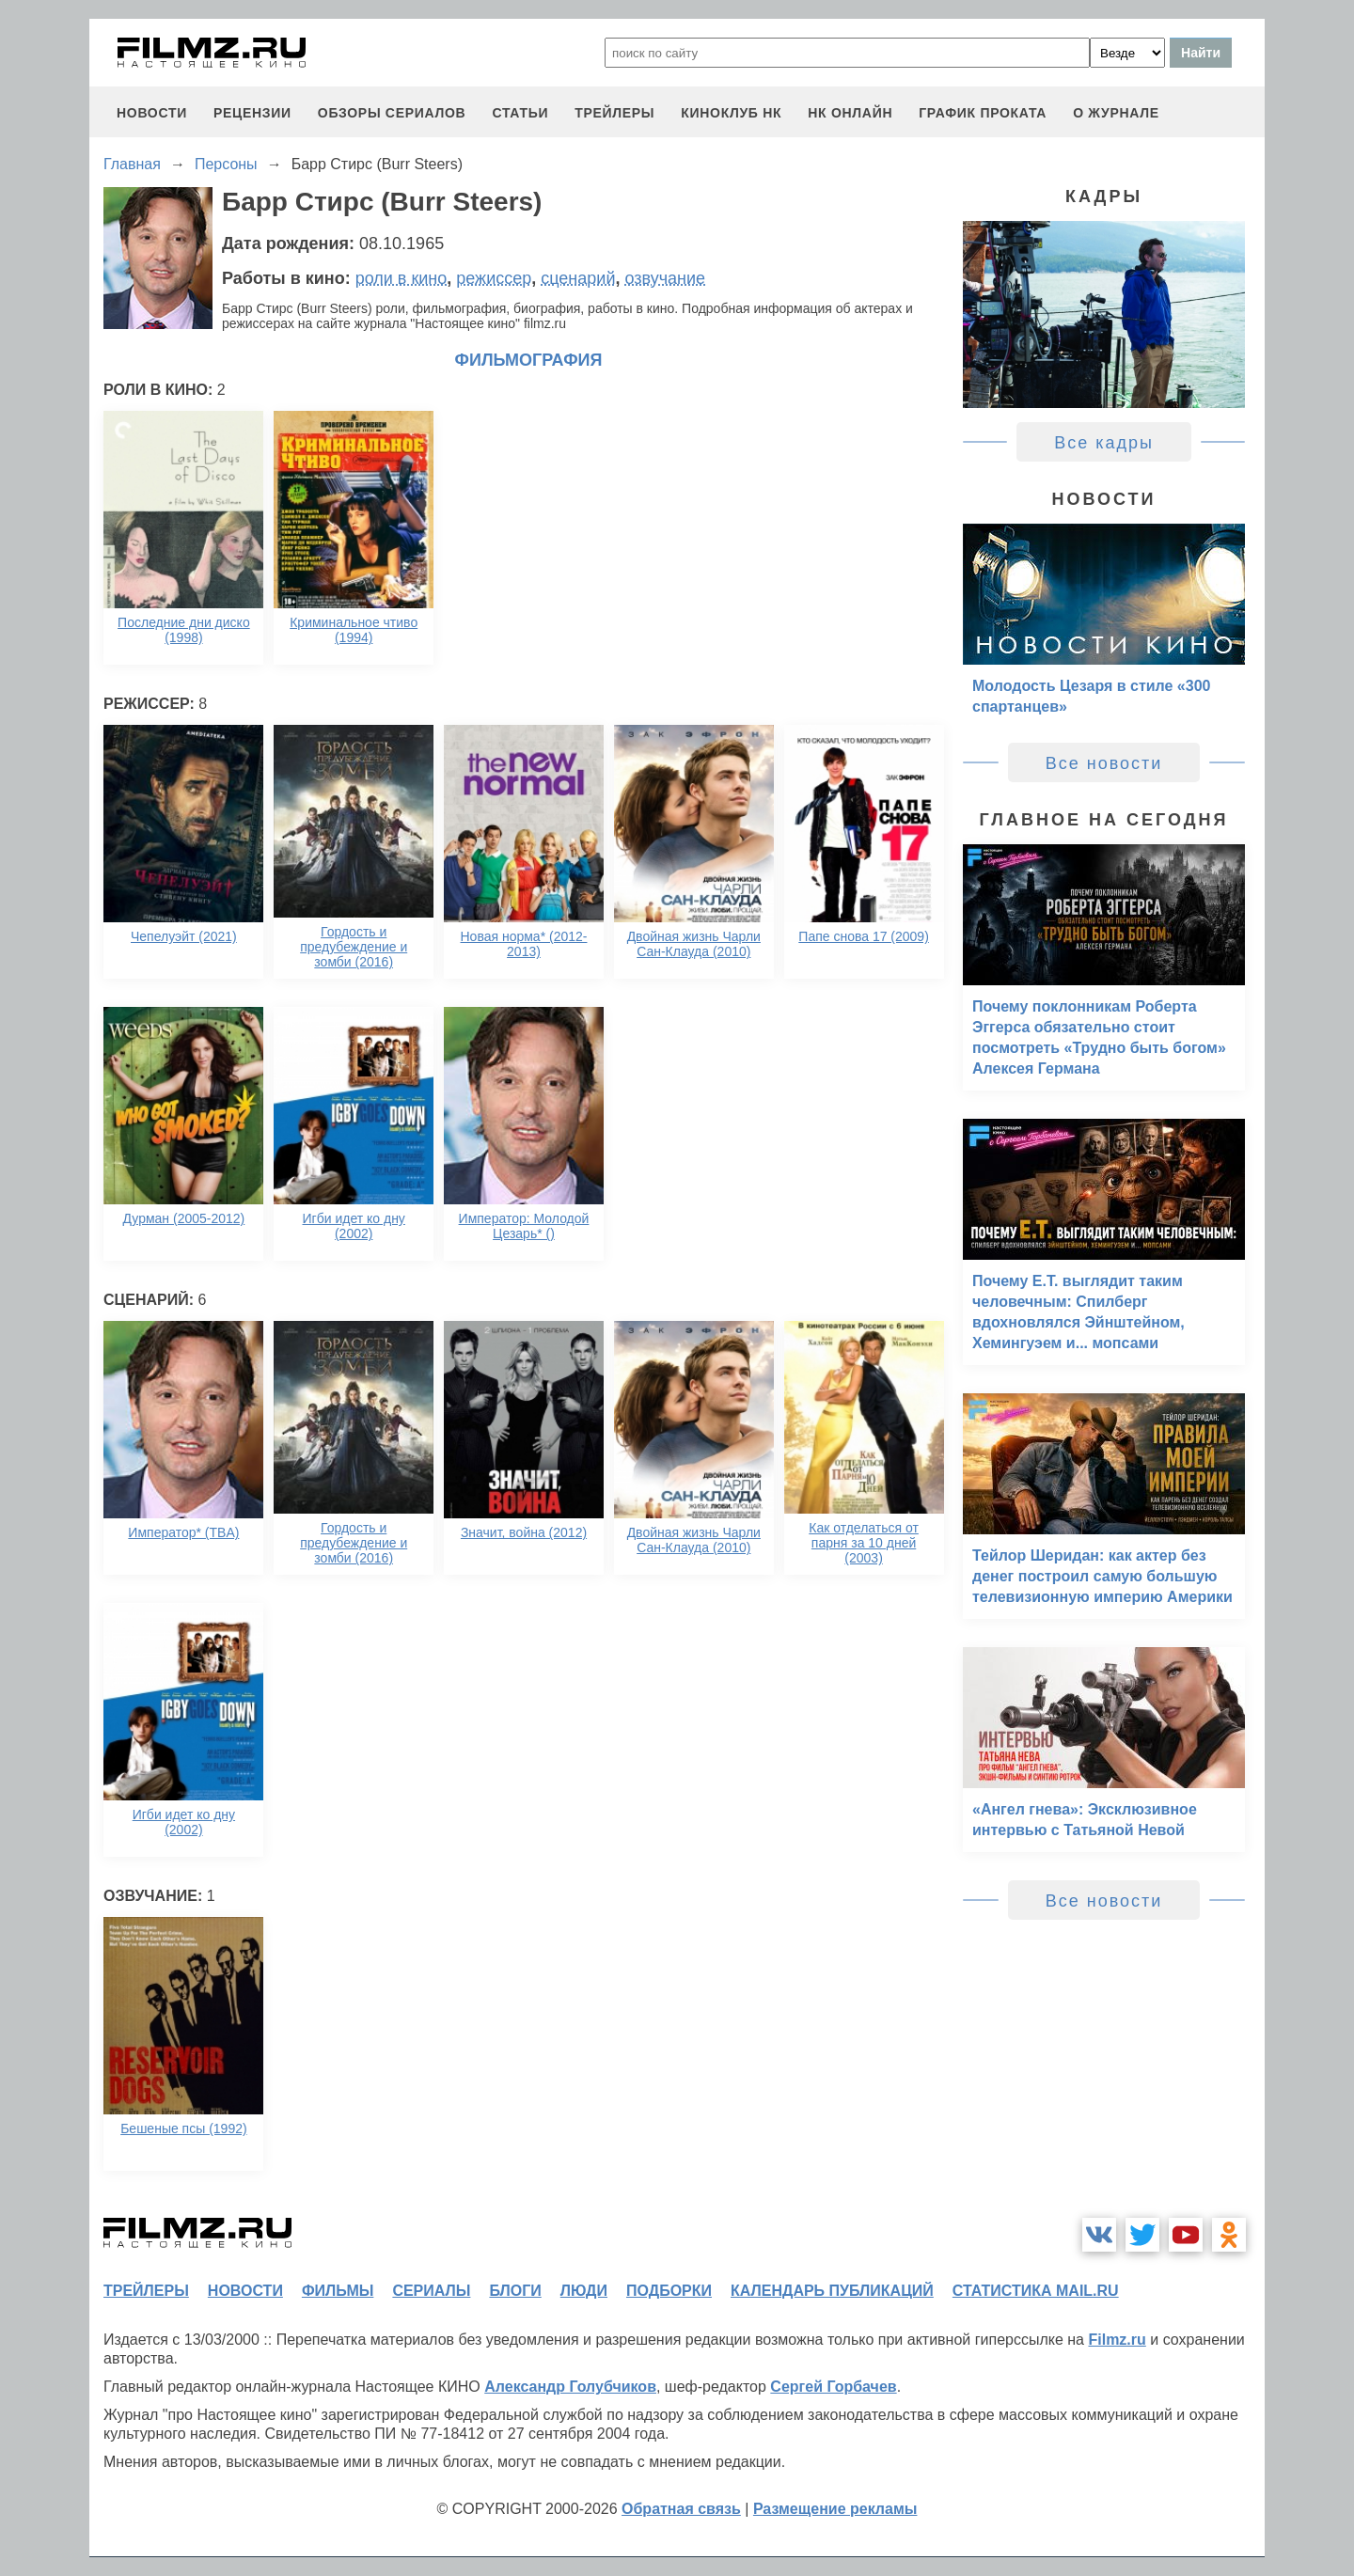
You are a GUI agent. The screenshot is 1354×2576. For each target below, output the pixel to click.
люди (583, 2291)
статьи (520, 112)
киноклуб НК (731, 112)
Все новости (1104, 763)
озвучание (664, 278)
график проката (983, 112)
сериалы (431, 2291)
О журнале (1116, 112)
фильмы (337, 2291)
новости (152, 112)
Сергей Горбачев (833, 2387)
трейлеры (614, 112)
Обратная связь (681, 2509)
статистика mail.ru (1036, 2291)
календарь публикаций (832, 2291)
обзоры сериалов (392, 112)
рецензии (252, 112)
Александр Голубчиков (570, 2387)
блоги (515, 2291)
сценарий (578, 278)
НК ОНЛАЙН (850, 112)
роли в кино (401, 278)
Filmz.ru (1116, 2340)
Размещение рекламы (835, 2509)
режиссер (493, 278)
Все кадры (1104, 442)
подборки (669, 2291)
